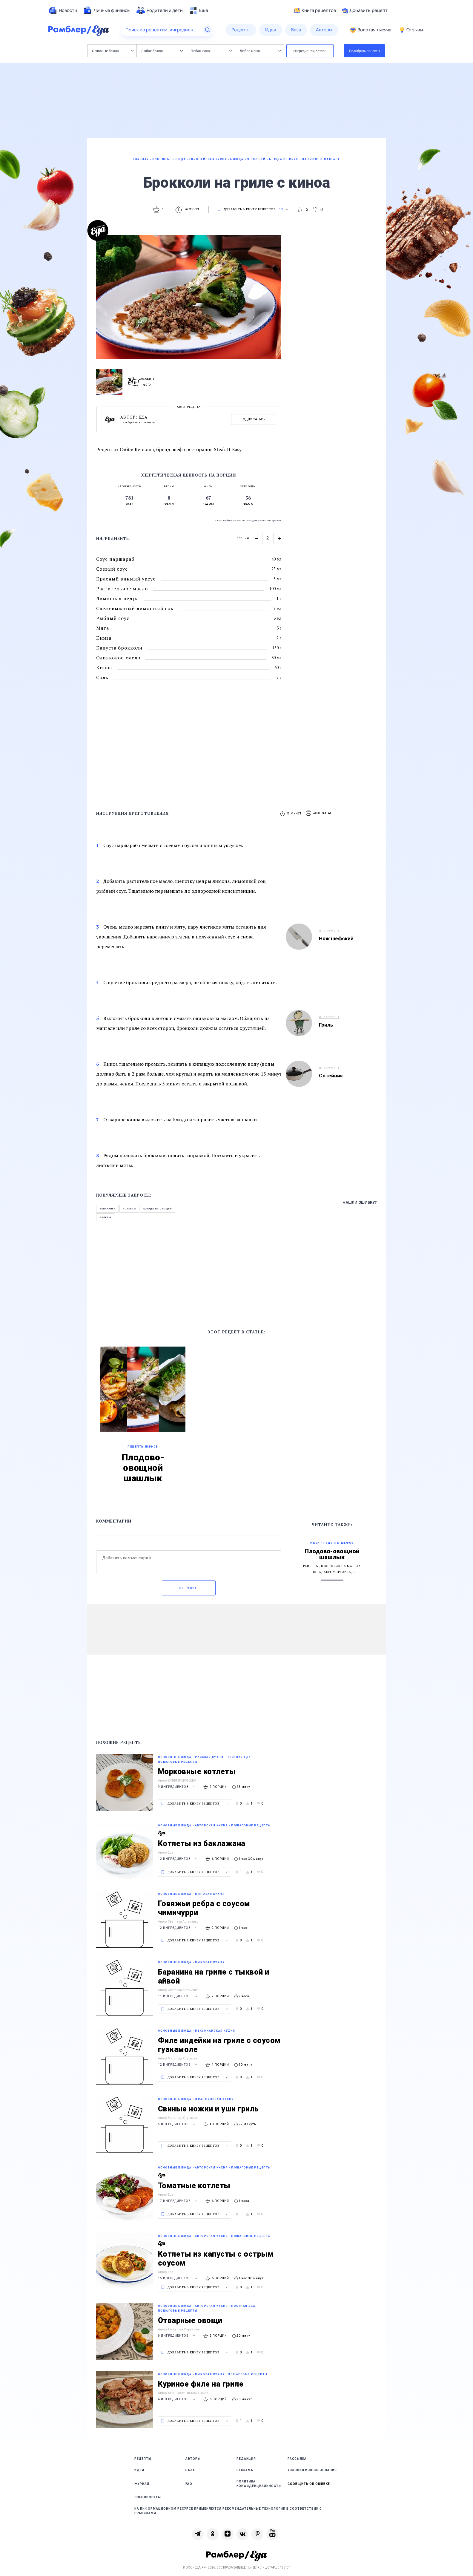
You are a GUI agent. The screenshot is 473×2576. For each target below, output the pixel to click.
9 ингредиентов (177, 1786)
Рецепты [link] (142, 2458)
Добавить (365, 10)
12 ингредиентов (178, 1858)
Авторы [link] (193, 2458)
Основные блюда (112, 50)
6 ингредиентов (177, 2399)
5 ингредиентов (177, 2124)
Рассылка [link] (297, 2458)
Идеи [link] (139, 2470)
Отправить (189, 1588)
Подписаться (253, 419)
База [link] (190, 2470)
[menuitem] (62, 10)
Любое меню (260, 50)
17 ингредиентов (178, 2201)
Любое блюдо (162, 50)
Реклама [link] (244, 2470)
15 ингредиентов (178, 2278)
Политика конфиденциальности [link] (258, 2484)
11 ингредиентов (178, 1996)
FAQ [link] (188, 2483)
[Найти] (208, 30)
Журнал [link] (141, 2483)
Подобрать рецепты (364, 50)
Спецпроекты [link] (147, 2497)
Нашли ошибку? (360, 1202)
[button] (320, 813)
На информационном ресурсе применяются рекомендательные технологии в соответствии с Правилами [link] (228, 2511)
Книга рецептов (315, 10)
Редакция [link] (246, 2458)
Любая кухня (211, 50)
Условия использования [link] (312, 2470)
